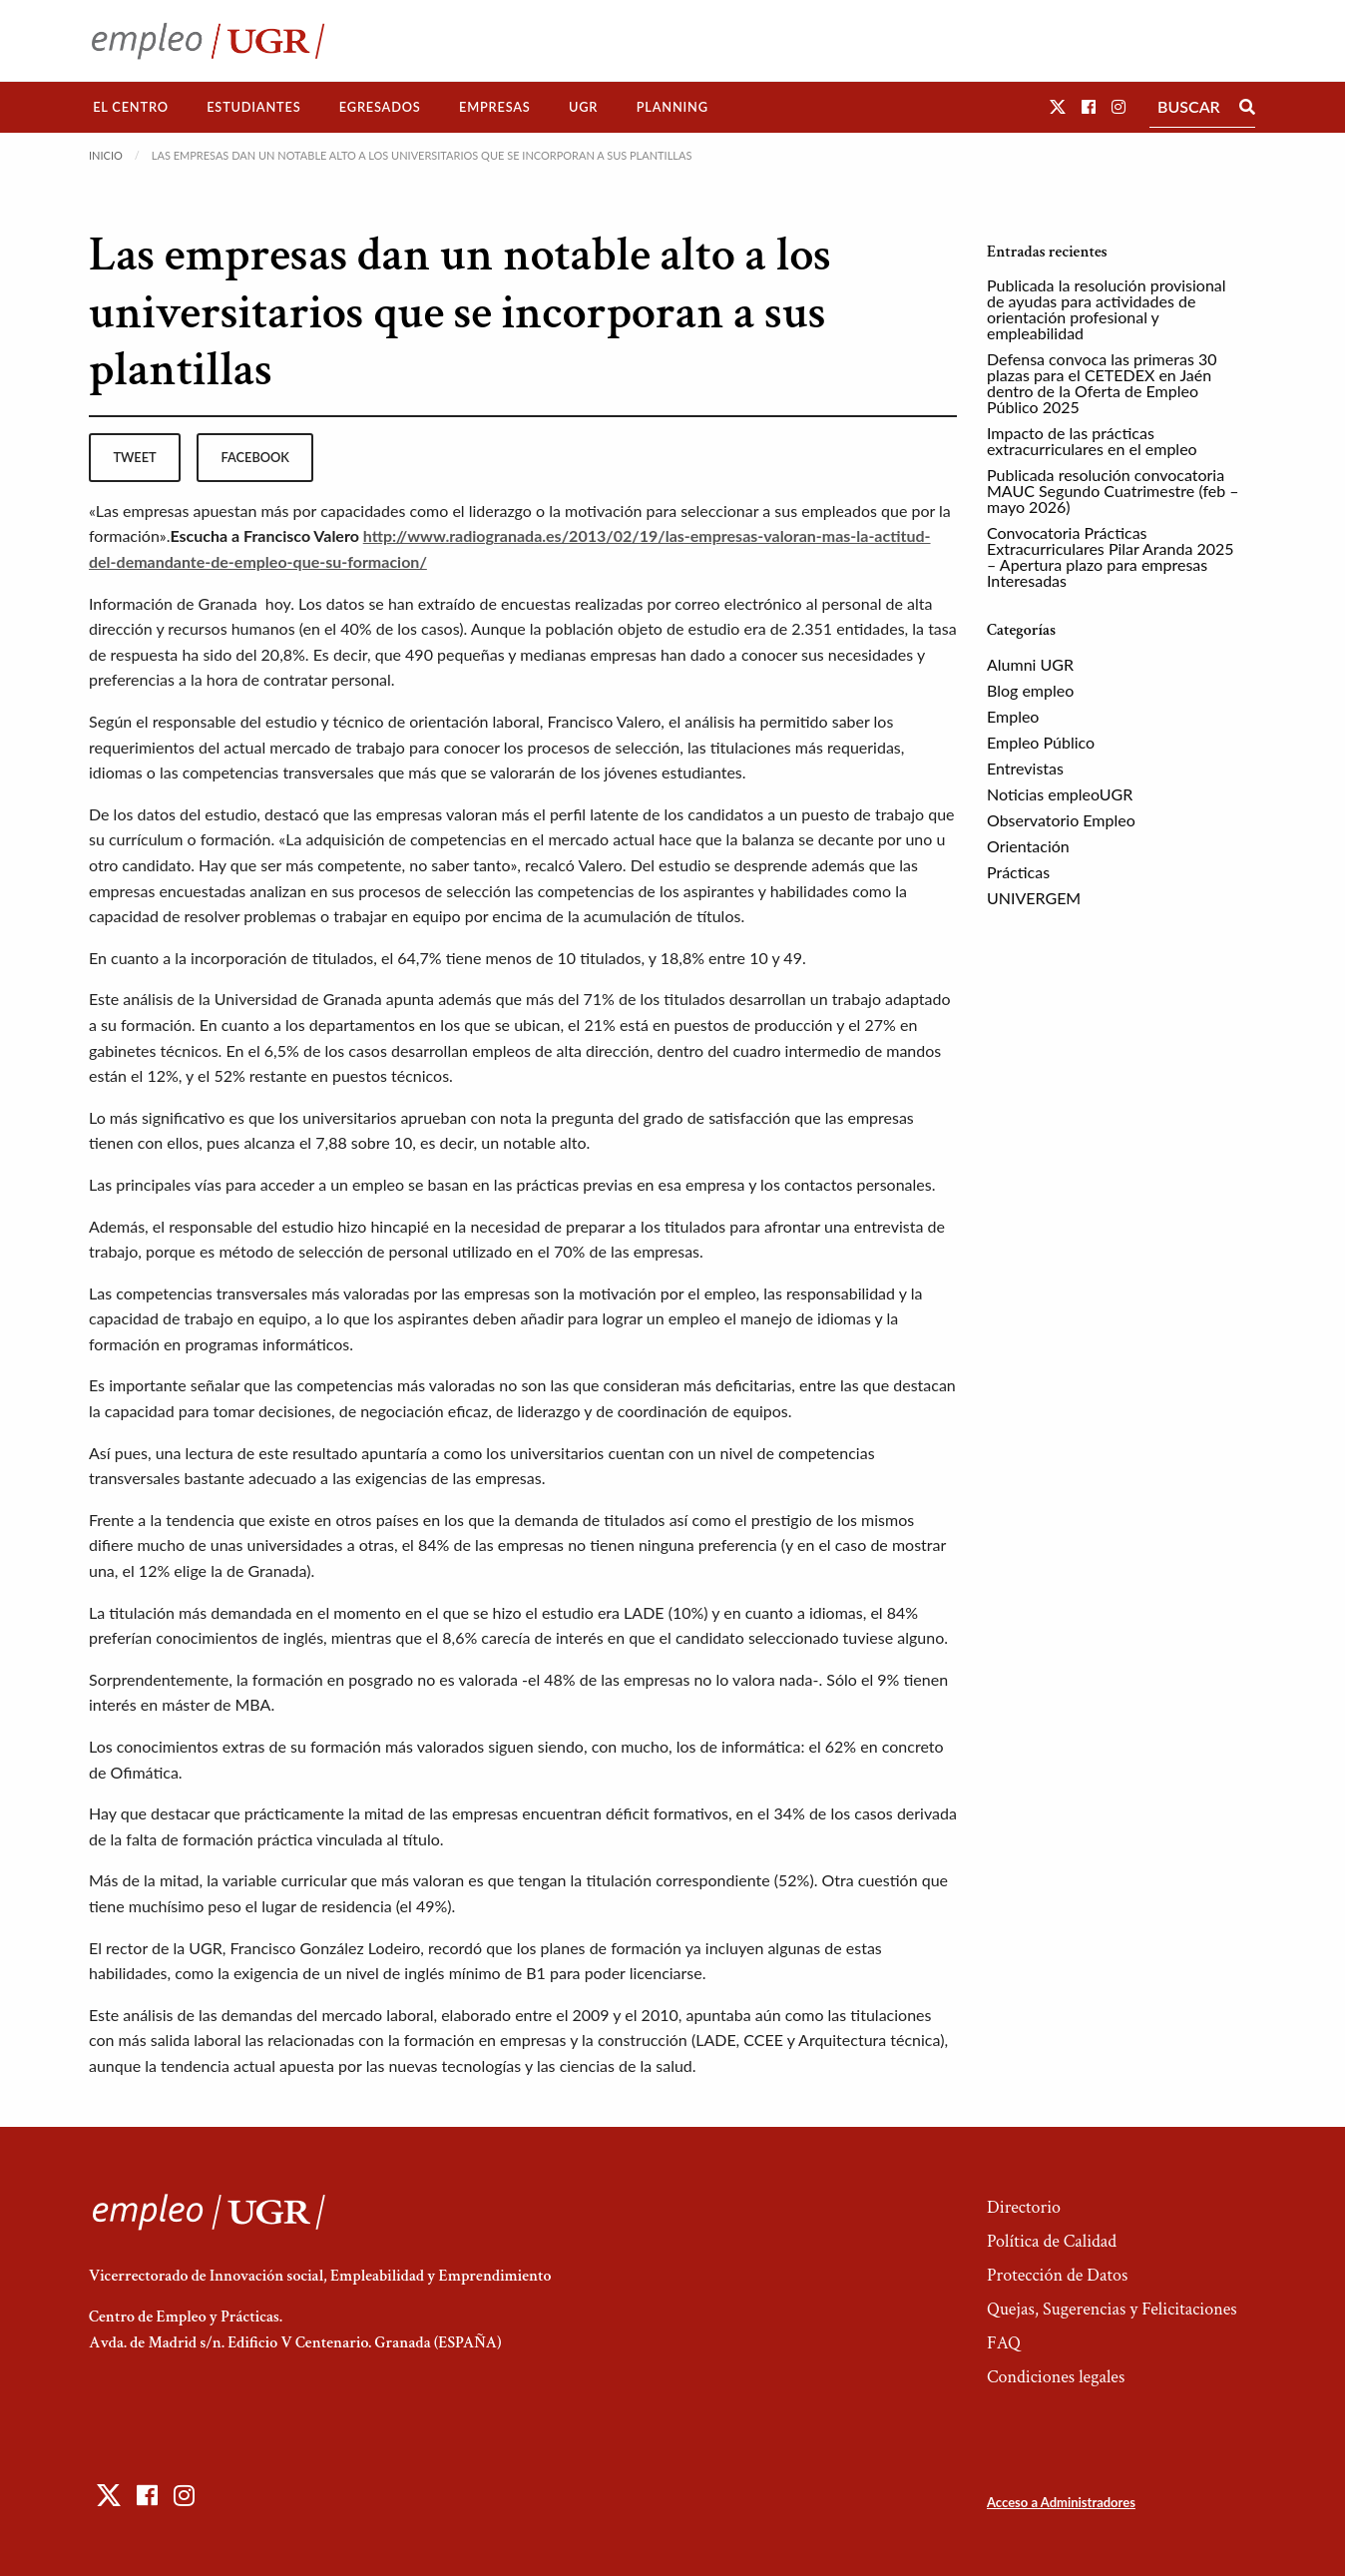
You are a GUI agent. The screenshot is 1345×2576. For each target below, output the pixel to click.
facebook (255, 457)
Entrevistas (1025, 768)
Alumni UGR (1030, 664)
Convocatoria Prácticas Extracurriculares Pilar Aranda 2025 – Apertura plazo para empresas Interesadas (1110, 556)
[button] (1058, 106)
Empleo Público (1041, 742)
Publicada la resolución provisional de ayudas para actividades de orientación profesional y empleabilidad (1106, 308)
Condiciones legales (1055, 2376)
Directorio (1024, 2207)
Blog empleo (1030, 690)
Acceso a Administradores (1061, 2502)
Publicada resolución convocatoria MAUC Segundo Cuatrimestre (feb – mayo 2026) (1113, 490)
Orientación (1028, 845)
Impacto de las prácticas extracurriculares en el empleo (1092, 440)
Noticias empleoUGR (1059, 793)
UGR (583, 107)
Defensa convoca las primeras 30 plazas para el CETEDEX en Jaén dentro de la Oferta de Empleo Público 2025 (1101, 382)
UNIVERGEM (1034, 897)
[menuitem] (131, 107)
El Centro (131, 107)
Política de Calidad (1052, 2241)
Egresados (380, 107)
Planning (672, 107)
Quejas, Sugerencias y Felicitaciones (1112, 2309)
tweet (134, 457)
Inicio (106, 155)
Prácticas (1018, 871)
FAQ (1004, 2342)
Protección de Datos (1057, 2275)
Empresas (495, 107)
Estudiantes (253, 107)
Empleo (1013, 716)
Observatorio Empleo (1061, 819)
